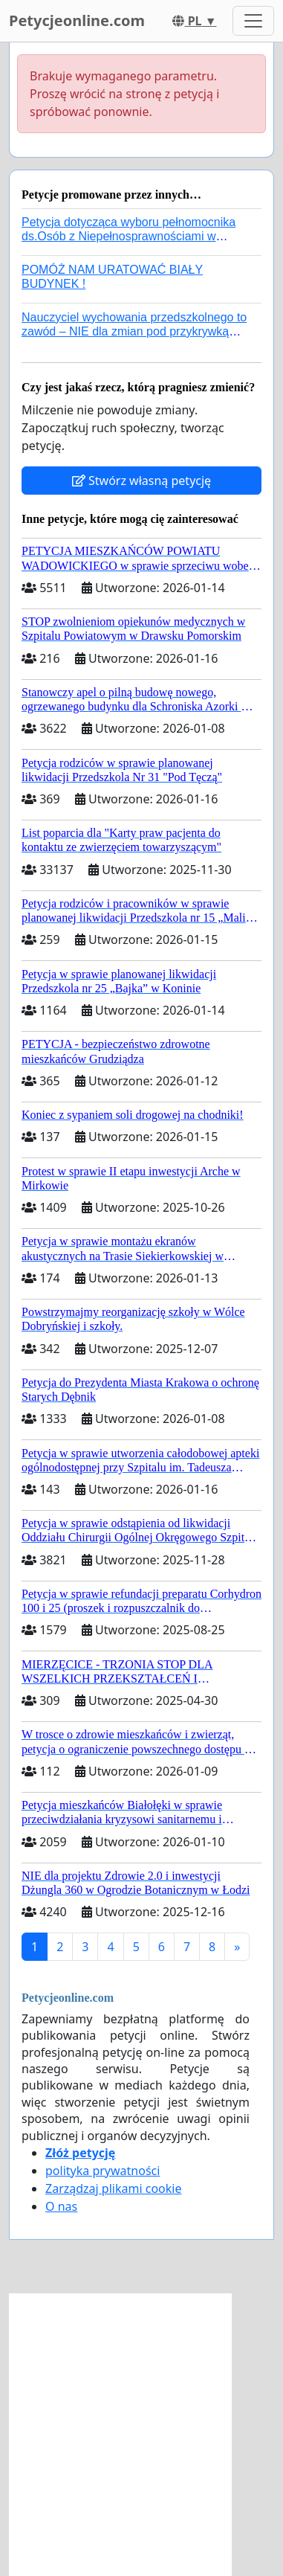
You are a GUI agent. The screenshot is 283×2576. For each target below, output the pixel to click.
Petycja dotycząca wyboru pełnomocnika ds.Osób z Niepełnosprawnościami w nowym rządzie (128, 236)
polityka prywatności (102, 2170)
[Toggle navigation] (253, 21)
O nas (61, 2206)
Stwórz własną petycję (141, 480)
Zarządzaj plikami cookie (113, 2188)
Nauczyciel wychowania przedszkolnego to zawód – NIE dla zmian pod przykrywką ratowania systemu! (134, 331)
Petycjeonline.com (77, 20)
